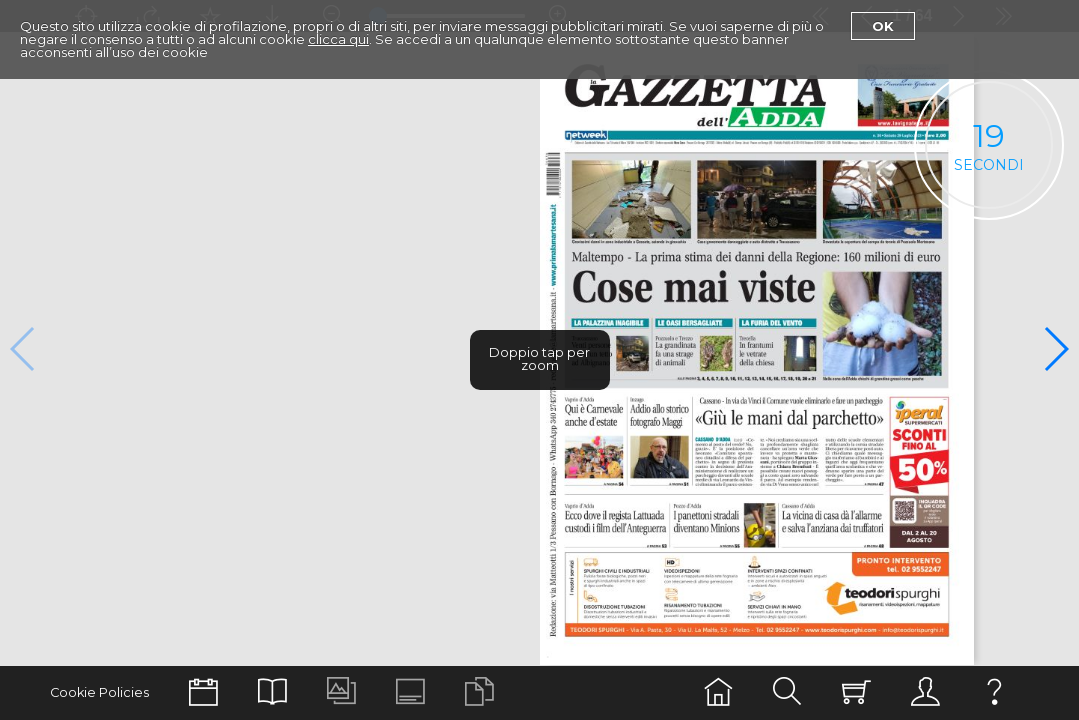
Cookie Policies (99, 692)
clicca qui (338, 39)
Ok (883, 26)
